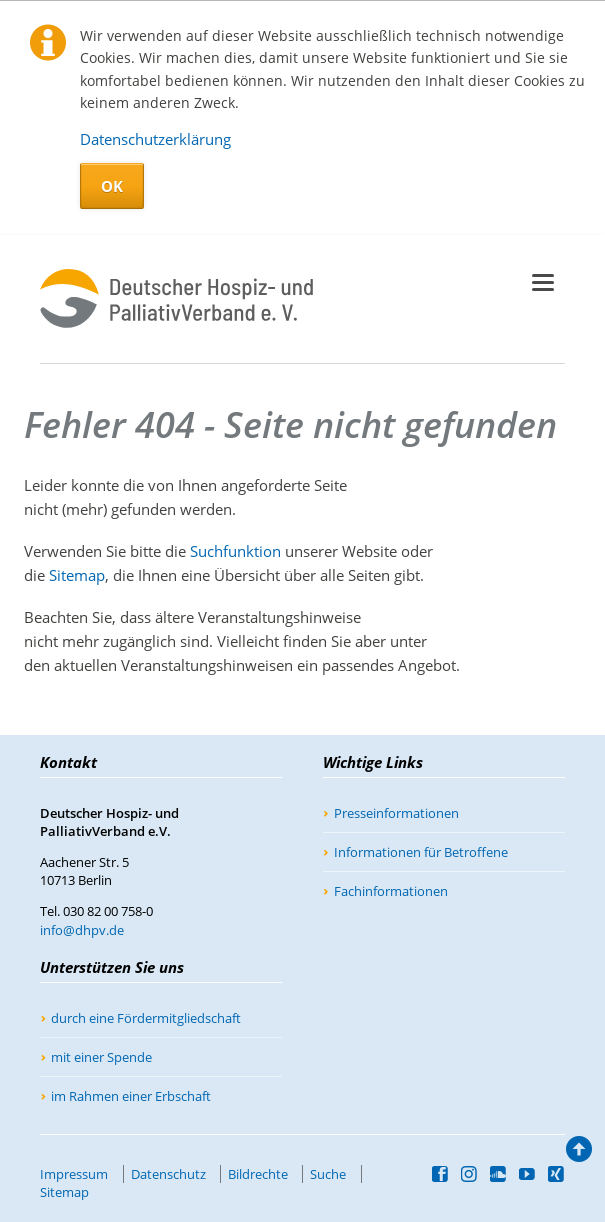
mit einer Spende (101, 1057)
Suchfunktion (235, 551)
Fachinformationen (391, 891)
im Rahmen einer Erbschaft (131, 1096)
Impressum (74, 1174)
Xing (556, 1174)
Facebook (440, 1174)
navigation (543, 282)
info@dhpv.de (82, 930)
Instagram (469, 1174)
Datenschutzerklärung (155, 139)
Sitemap (77, 575)
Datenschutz (168, 1174)
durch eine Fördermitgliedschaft (146, 1018)
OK (112, 186)
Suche (328, 1174)
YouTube (527, 1174)
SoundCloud (498, 1174)
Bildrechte (258, 1174)
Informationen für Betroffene (421, 852)
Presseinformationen (396, 813)
